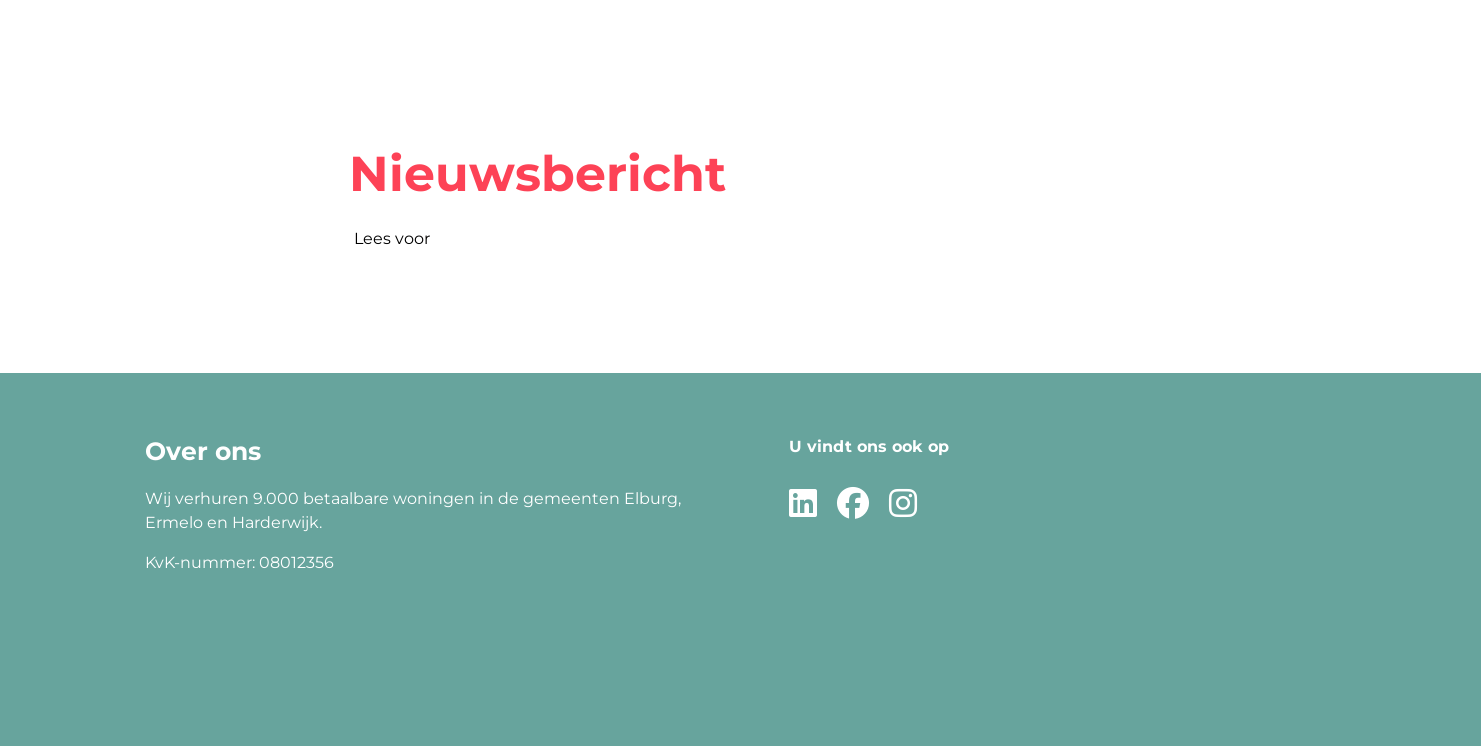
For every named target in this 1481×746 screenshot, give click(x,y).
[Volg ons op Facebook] (853, 504)
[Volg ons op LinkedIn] (803, 504)
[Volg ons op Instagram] (903, 504)
